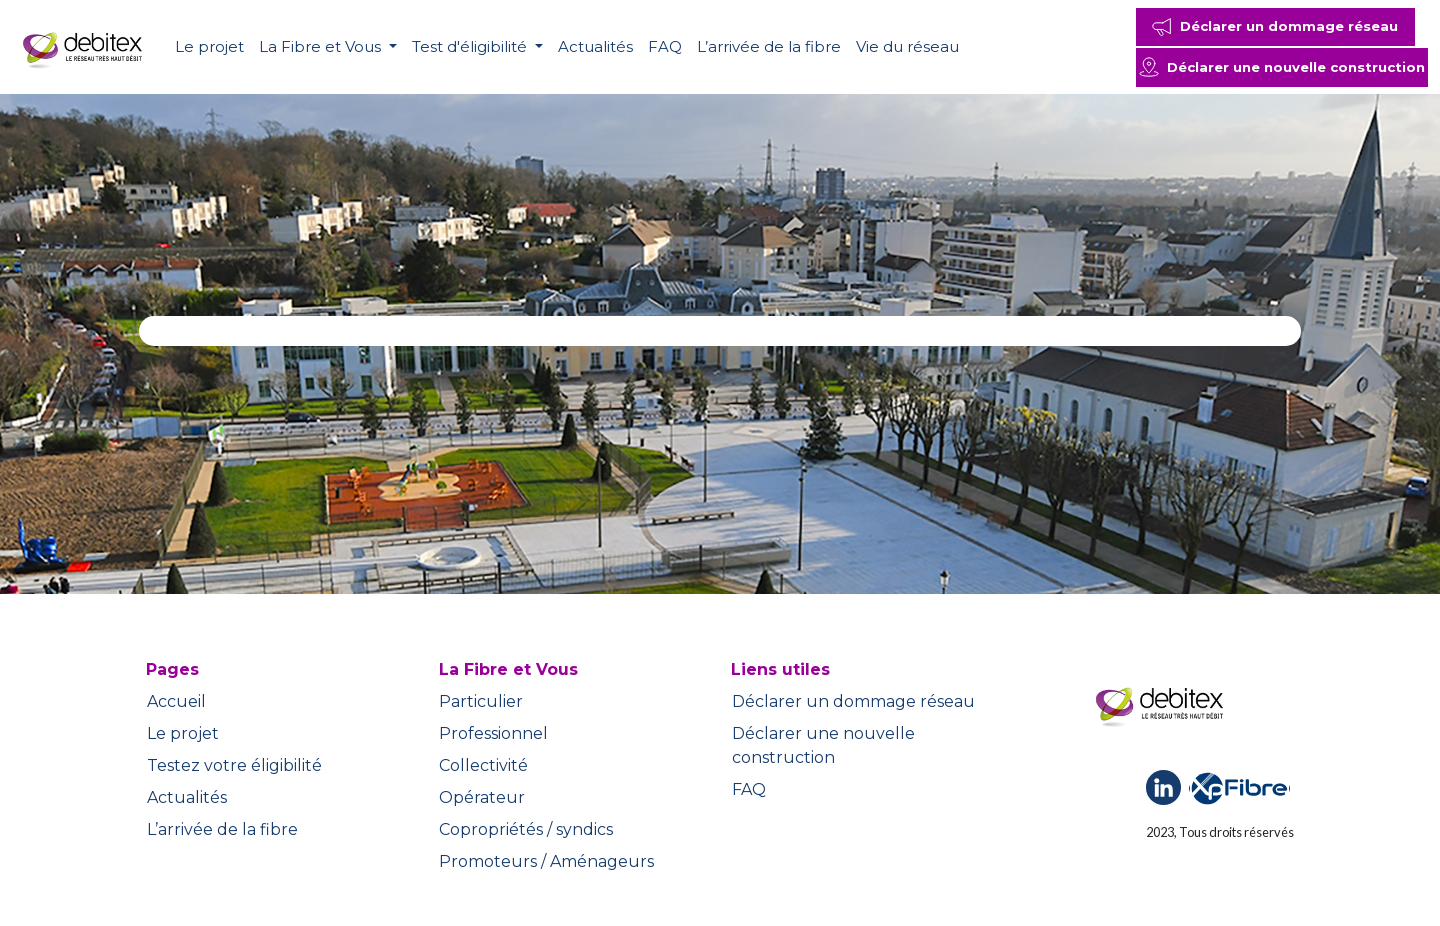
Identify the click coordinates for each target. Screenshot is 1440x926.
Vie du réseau (907, 46)
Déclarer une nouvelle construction (823, 745)
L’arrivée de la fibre (769, 46)
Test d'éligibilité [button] (471, 46)
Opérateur (482, 797)
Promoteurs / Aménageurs (546, 861)
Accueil (176, 701)
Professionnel (493, 733)
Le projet (209, 46)
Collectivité (483, 765)
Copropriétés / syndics (526, 829)
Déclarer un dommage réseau (853, 701)
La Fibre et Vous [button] (322, 46)
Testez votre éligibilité (234, 765)
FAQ (665, 46)
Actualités (595, 46)
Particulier (481, 701)
